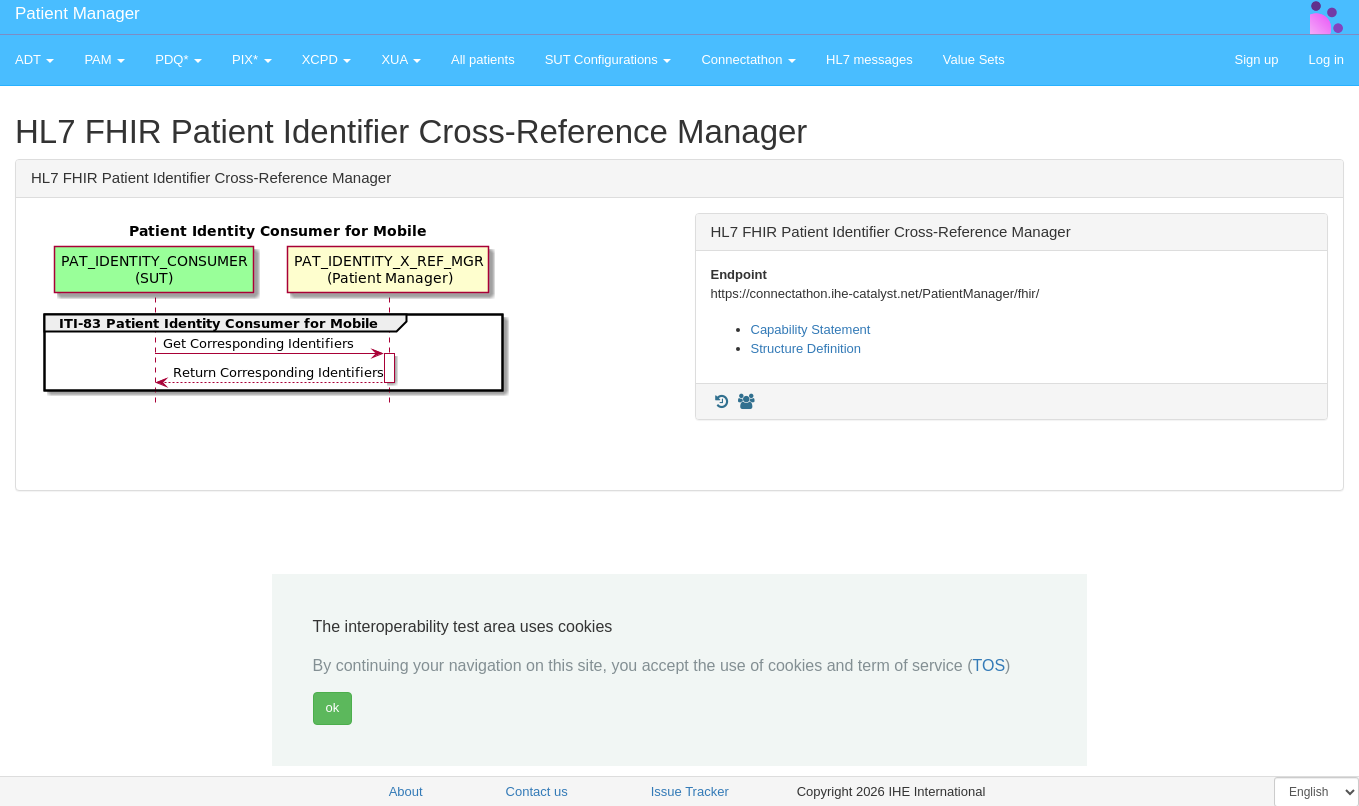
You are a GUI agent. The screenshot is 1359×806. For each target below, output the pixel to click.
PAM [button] (104, 59)
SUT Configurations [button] (608, 59)
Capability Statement (811, 329)
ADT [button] (34, 59)
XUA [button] (401, 59)
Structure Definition (806, 348)
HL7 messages (869, 59)
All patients (483, 59)
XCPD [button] (327, 59)
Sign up (1256, 59)
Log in (1326, 59)
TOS (988, 665)
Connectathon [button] (748, 59)
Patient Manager (77, 13)
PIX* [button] (252, 59)
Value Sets (974, 59)
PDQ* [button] (178, 59)
